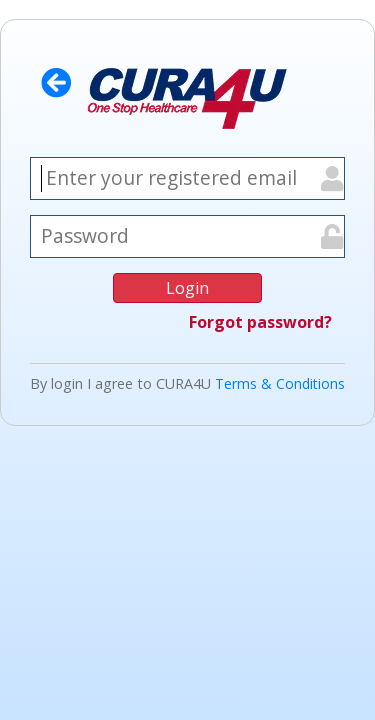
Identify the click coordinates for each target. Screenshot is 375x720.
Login (187, 288)
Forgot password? (260, 322)
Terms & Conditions (280, 383)
